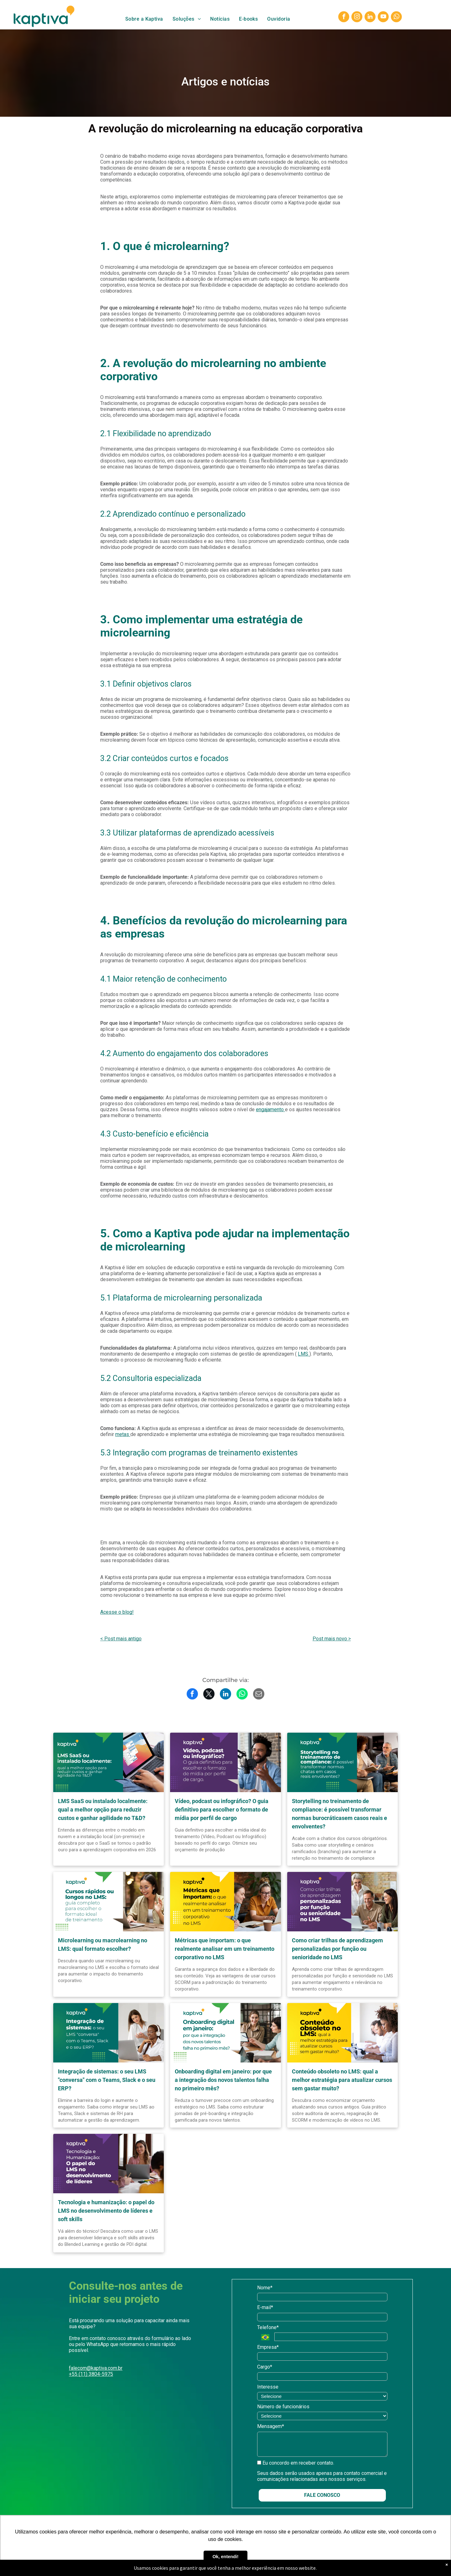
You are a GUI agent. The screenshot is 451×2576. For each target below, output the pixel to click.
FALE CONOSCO (322, 2495)
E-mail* (265, 2307)
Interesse (267, 2387)
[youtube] (383, 17)
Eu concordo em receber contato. (295, 2463)
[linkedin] (370, 17)
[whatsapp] (396, 17)
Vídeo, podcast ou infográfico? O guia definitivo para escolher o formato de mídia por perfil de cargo (221, 1809)
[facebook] (343, 17)
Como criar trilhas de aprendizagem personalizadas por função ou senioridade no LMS (337, 1948)
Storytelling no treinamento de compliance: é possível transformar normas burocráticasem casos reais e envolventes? (339, 1814)
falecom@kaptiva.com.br (95, 2368)
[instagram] (356, 17)
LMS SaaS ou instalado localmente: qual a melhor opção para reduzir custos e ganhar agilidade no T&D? (103, 1809)
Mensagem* (270, 2426)
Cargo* (264, 2367)
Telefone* (268, 2327)
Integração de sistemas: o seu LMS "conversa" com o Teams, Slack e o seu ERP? (106, 2080)
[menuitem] (144, 19)
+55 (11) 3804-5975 (91, 2374)
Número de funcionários (283, 2407)
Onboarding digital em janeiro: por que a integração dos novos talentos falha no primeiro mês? (223, 2080)
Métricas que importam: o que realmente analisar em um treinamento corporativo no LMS (224, 1948)
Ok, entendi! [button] (225, 2556)
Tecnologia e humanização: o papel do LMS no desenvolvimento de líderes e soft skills (106, 2210)
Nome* (264, 2288)
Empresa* (268, 2347)
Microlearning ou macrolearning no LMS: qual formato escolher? (102, 1944)
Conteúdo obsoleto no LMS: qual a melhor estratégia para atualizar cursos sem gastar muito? (342, 2080)
